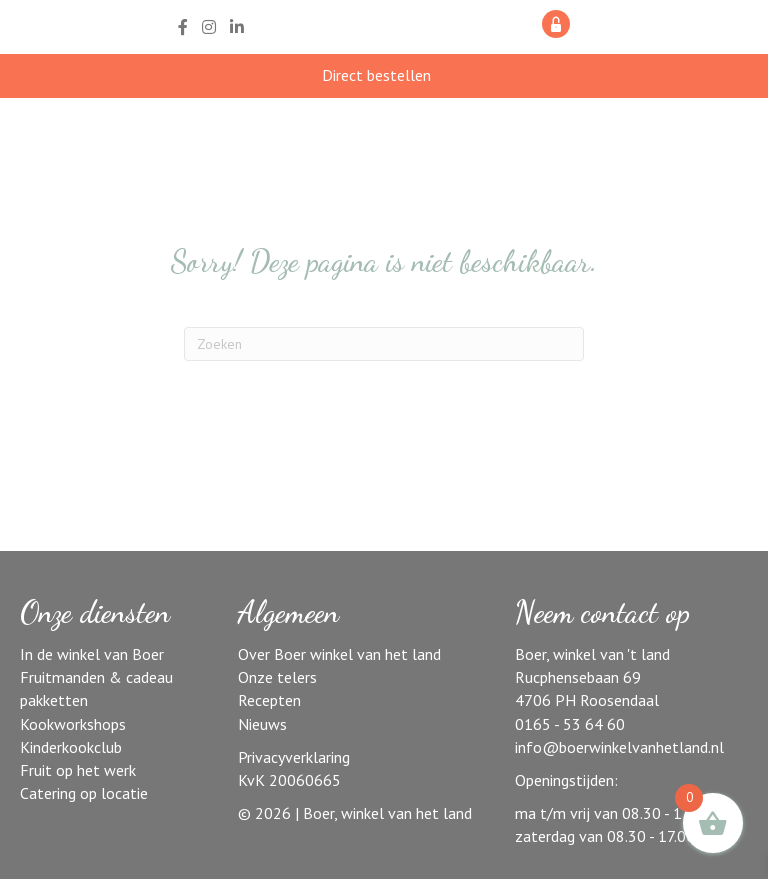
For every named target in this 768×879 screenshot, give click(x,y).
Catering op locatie (84, 793)
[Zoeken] (384, 344)
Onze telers (277, 677)
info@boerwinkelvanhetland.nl (619, 747)
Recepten (269, 700)
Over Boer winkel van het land (339, 654)
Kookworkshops (73, 724)
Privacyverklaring (294, 757)
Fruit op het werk (78, 770)
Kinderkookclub (71, 747)
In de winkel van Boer (92, 654)
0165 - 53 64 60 (570, 724)
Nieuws (262, 724)
